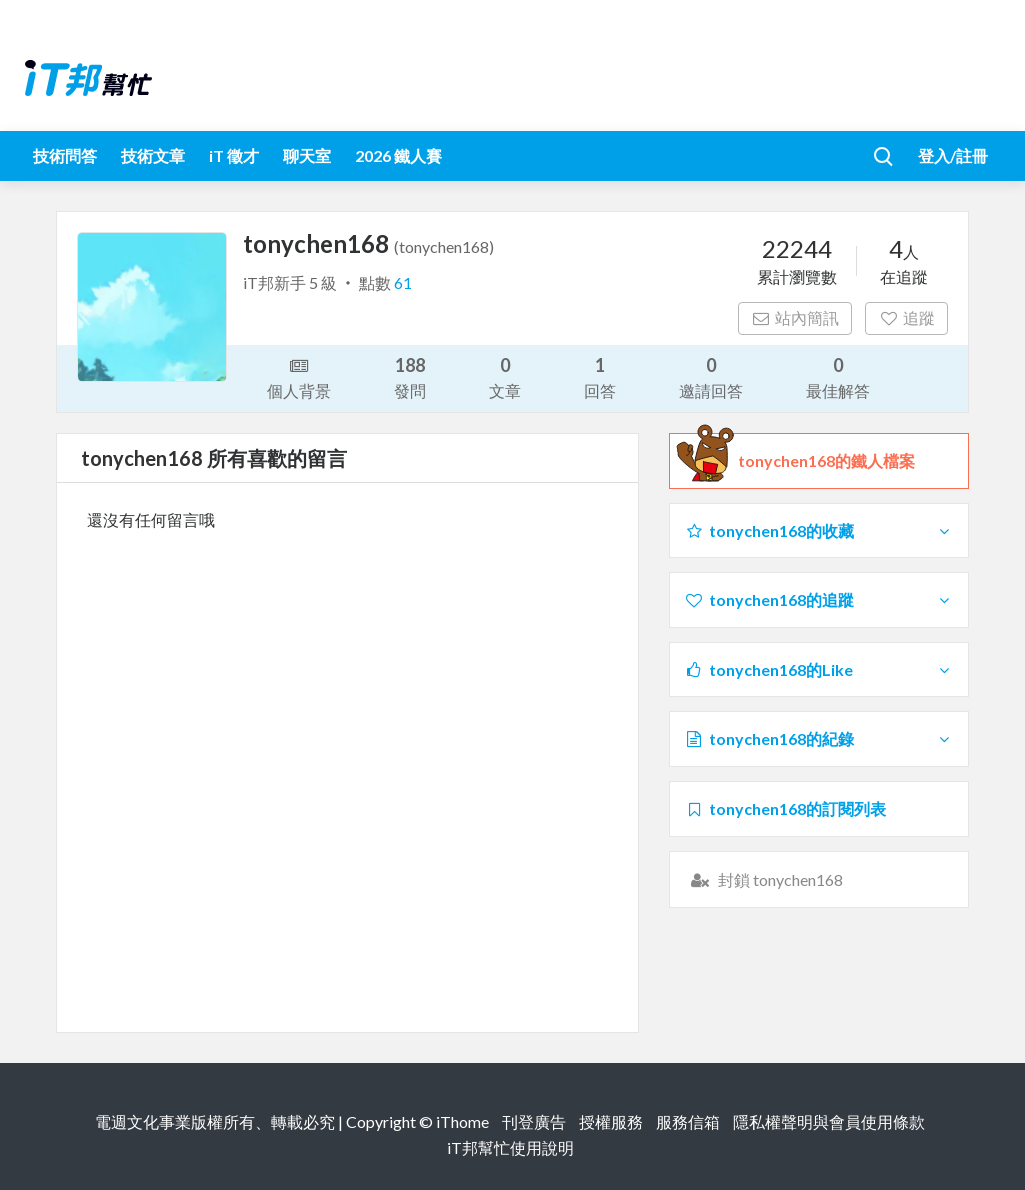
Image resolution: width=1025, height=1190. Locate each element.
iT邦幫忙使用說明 (510, 1147)
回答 (600, 376)
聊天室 (307, 155)
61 (403, 282)
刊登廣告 (534, 1121)
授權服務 (611, 1121)
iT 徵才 (234, 155)
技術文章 (153, 155)
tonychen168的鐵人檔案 (826, 461)
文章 (505, 376)
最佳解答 (838, 376)
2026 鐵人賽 (398, 155)
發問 (410, 376)
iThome (462, 1121)
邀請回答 (711, 376)
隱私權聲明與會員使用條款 (829, 1121)
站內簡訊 (795, 317)
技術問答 (65, 155)
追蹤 (906, 317)
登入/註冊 (953, 155)
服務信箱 (688, 1121)
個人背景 (299, 377)
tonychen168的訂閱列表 (785, 808)
